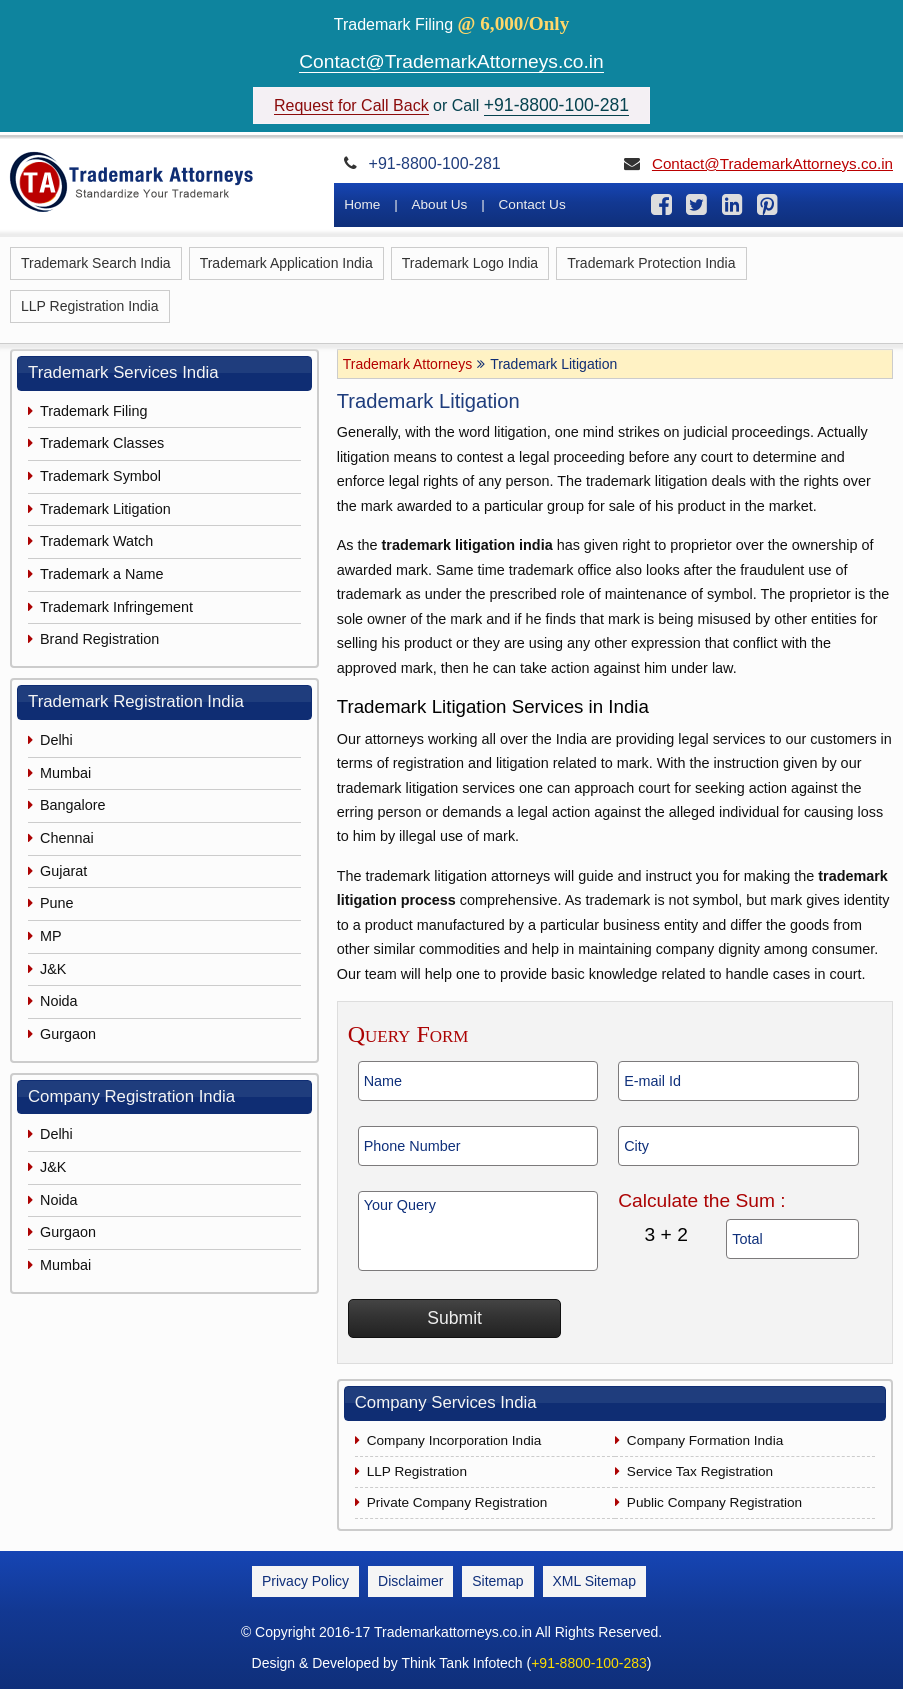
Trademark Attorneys (407, 364)
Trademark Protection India (651, 263)
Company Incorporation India (454, 1440)
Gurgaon (68, 1034)
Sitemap (497, 1581)
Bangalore (73, 805)
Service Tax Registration (700, 1471)
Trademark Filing (93, 411)
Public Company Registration (714, 1502)
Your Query (478, 1231)
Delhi (56, 740)
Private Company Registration (457, 1502)
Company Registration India (131, 1096)
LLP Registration (417, 1471)
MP (51, 936)
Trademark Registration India (136, 701)
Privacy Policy (305, 1581)
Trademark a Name (101, 574)
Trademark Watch (96, 541)
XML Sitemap (595, 1581)
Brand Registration (99, 639)
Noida (59, 1001)
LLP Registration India (90, 306)
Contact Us (532, 204)
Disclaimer (410, 1581)
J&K (53, 969)
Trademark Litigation (105, 509)
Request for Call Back (351, 105)
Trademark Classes (102, 443)
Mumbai (65, 773)
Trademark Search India (96, 263)
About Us (439, 204)
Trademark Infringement (116, 607)
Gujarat (63, 871)
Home (362, 204)
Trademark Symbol (100, 476)
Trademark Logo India (470, 263)
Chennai (67, 838)
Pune (57, 903)
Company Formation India (705, 1440)
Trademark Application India (286, 263)
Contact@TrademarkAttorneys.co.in (451, 61)
